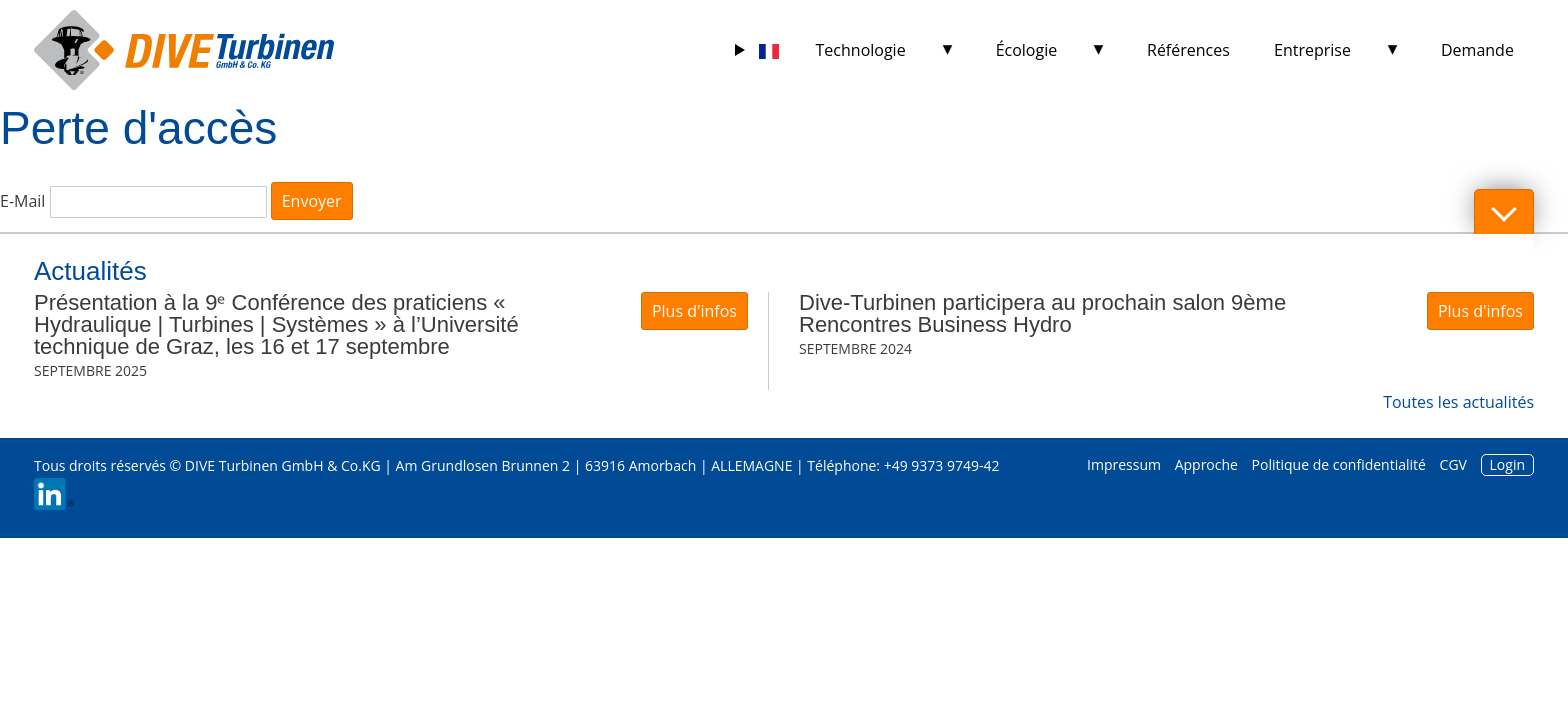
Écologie (1027, 50)
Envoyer (312, 201)
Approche (1206, 464)
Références (1188, 50)
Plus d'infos (694, 311)
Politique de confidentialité (1339, 464)
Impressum (1124, 464)
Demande (1477, 50)
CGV (1453, 464)
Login (1507, 464)
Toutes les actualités (1458, 402)
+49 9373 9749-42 (942, 465)
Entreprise (1312, 50)
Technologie (861, 50)
